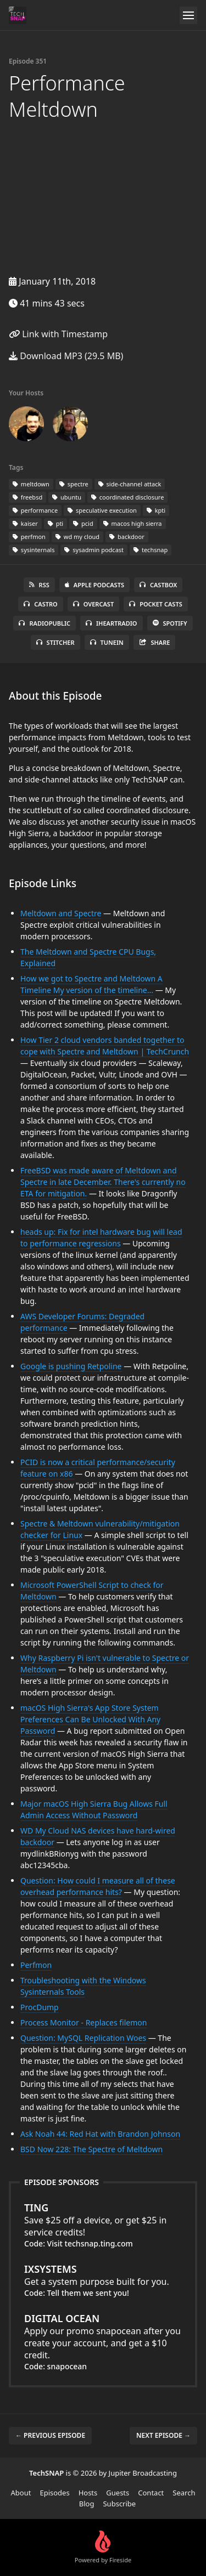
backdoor (126, 536)
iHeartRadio (111, 623)
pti (55, 523)
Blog (86, 2504)
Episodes (54, 2493)
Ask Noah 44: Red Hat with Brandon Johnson (100, 2134)
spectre (73, 484)
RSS (39, 585)
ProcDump (39, 2007)
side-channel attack (130, 484)
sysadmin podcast (94, 550)
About (21, 2493)
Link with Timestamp (58, 334)
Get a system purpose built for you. (103, 2275)
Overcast (93, 604)
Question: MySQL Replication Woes (83, 2038)
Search (183, 2493)
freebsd (27, 497)
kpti (156, 510)
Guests (117, 2493)
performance (35, 510)
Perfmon (36, 1965)
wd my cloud (77, 536)
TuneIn (107, 642)
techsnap (150, 550)
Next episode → (163, 2435)
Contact (151, 2493)
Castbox (158, 585)
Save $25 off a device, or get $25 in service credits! (103, 2219)
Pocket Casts (155, 604)
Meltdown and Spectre (60, 913)
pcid (83, 523)
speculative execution (102, 510)
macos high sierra (132, 523)
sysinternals (33, 550)
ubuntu (66, 497)
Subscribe (119, 2504)
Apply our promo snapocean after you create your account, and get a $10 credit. (103, 2336)
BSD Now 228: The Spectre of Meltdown (91, 2149)
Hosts (88, 2493)
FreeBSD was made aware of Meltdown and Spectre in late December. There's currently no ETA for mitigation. (103, 1182)
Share (154, 642)
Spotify (170, 623)
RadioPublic (44, 623)
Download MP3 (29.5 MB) (66, 356)
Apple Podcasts (94, 585)
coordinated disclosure (127, 497)
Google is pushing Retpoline (71, 1366)
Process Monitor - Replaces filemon (83, 2022)
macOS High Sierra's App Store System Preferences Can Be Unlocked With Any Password (90, 1719)
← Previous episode (50, 2435)
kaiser (25, 523)
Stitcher (55, 642)
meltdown (31, 484)
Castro (40, 604)
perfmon (29, 536)
